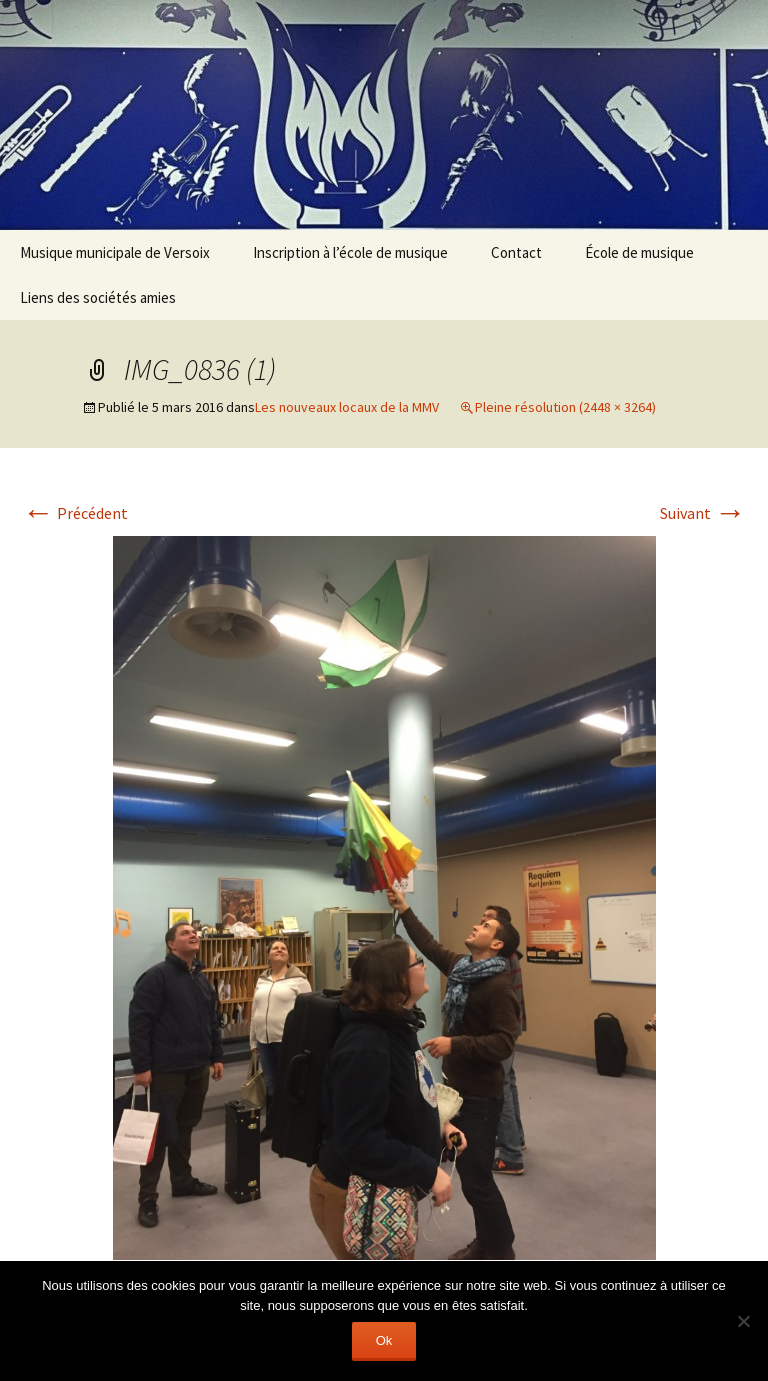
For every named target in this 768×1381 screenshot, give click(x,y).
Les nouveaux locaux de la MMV (347, 407)
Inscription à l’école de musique (350, 252)
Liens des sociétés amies (98, 297)
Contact (516, 252)
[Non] (743, 1321)
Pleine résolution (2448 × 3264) (565, 407)
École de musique (639, 252)
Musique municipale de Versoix (115, 252)
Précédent (75, 513)
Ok (384, 1340)
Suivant (703, 513)
